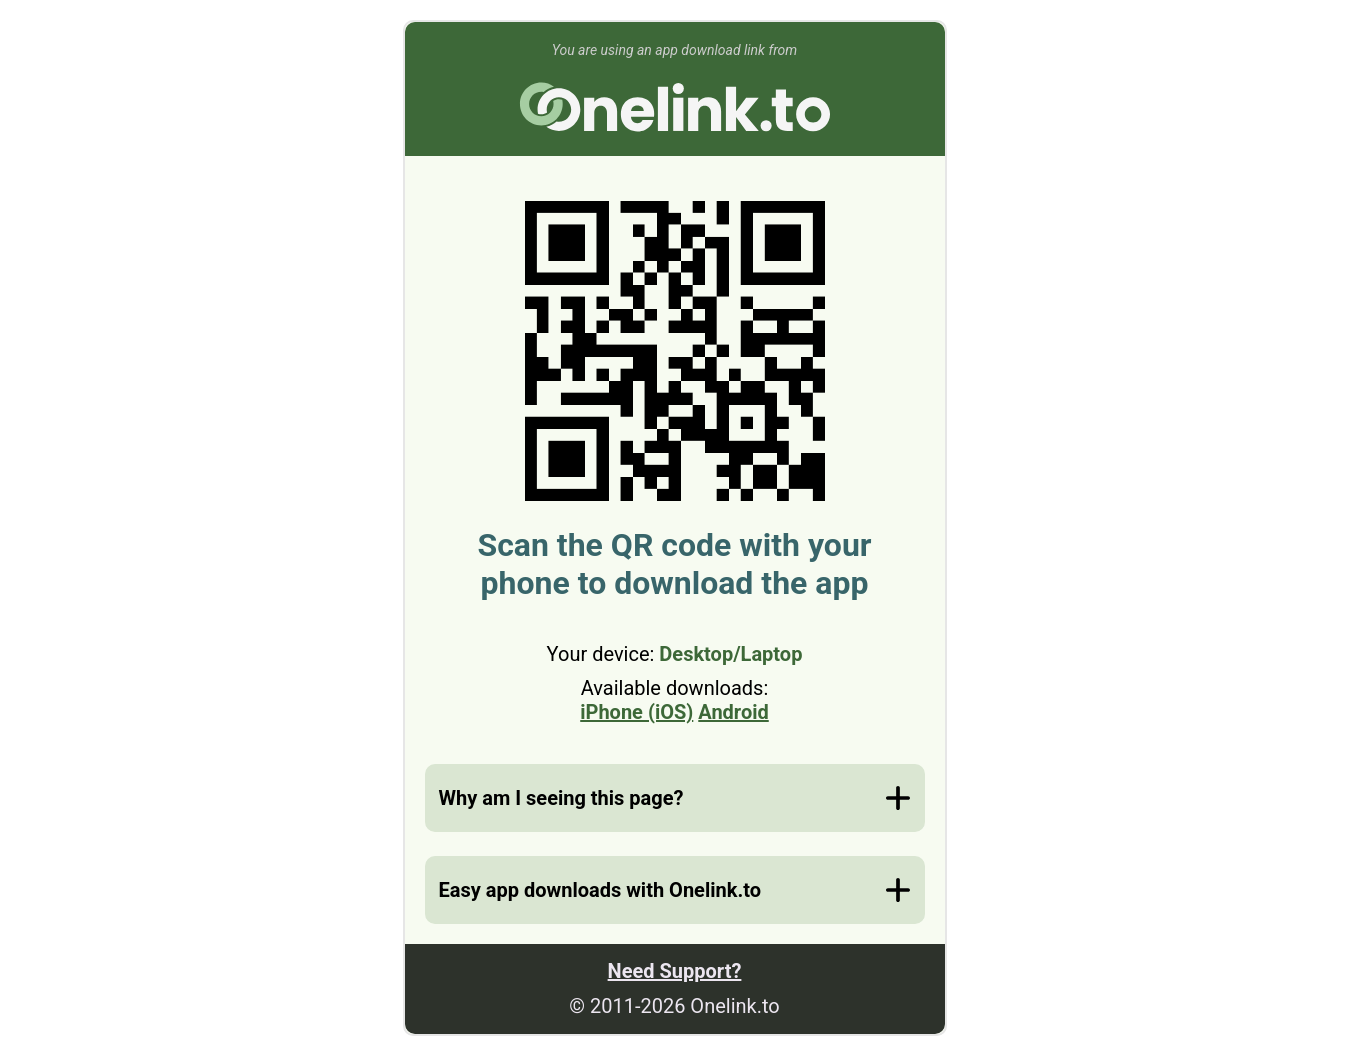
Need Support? (675, 971)
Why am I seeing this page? (561, 798)
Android (733, 712)
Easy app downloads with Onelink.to (600, 890)
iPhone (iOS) (636, 712)
